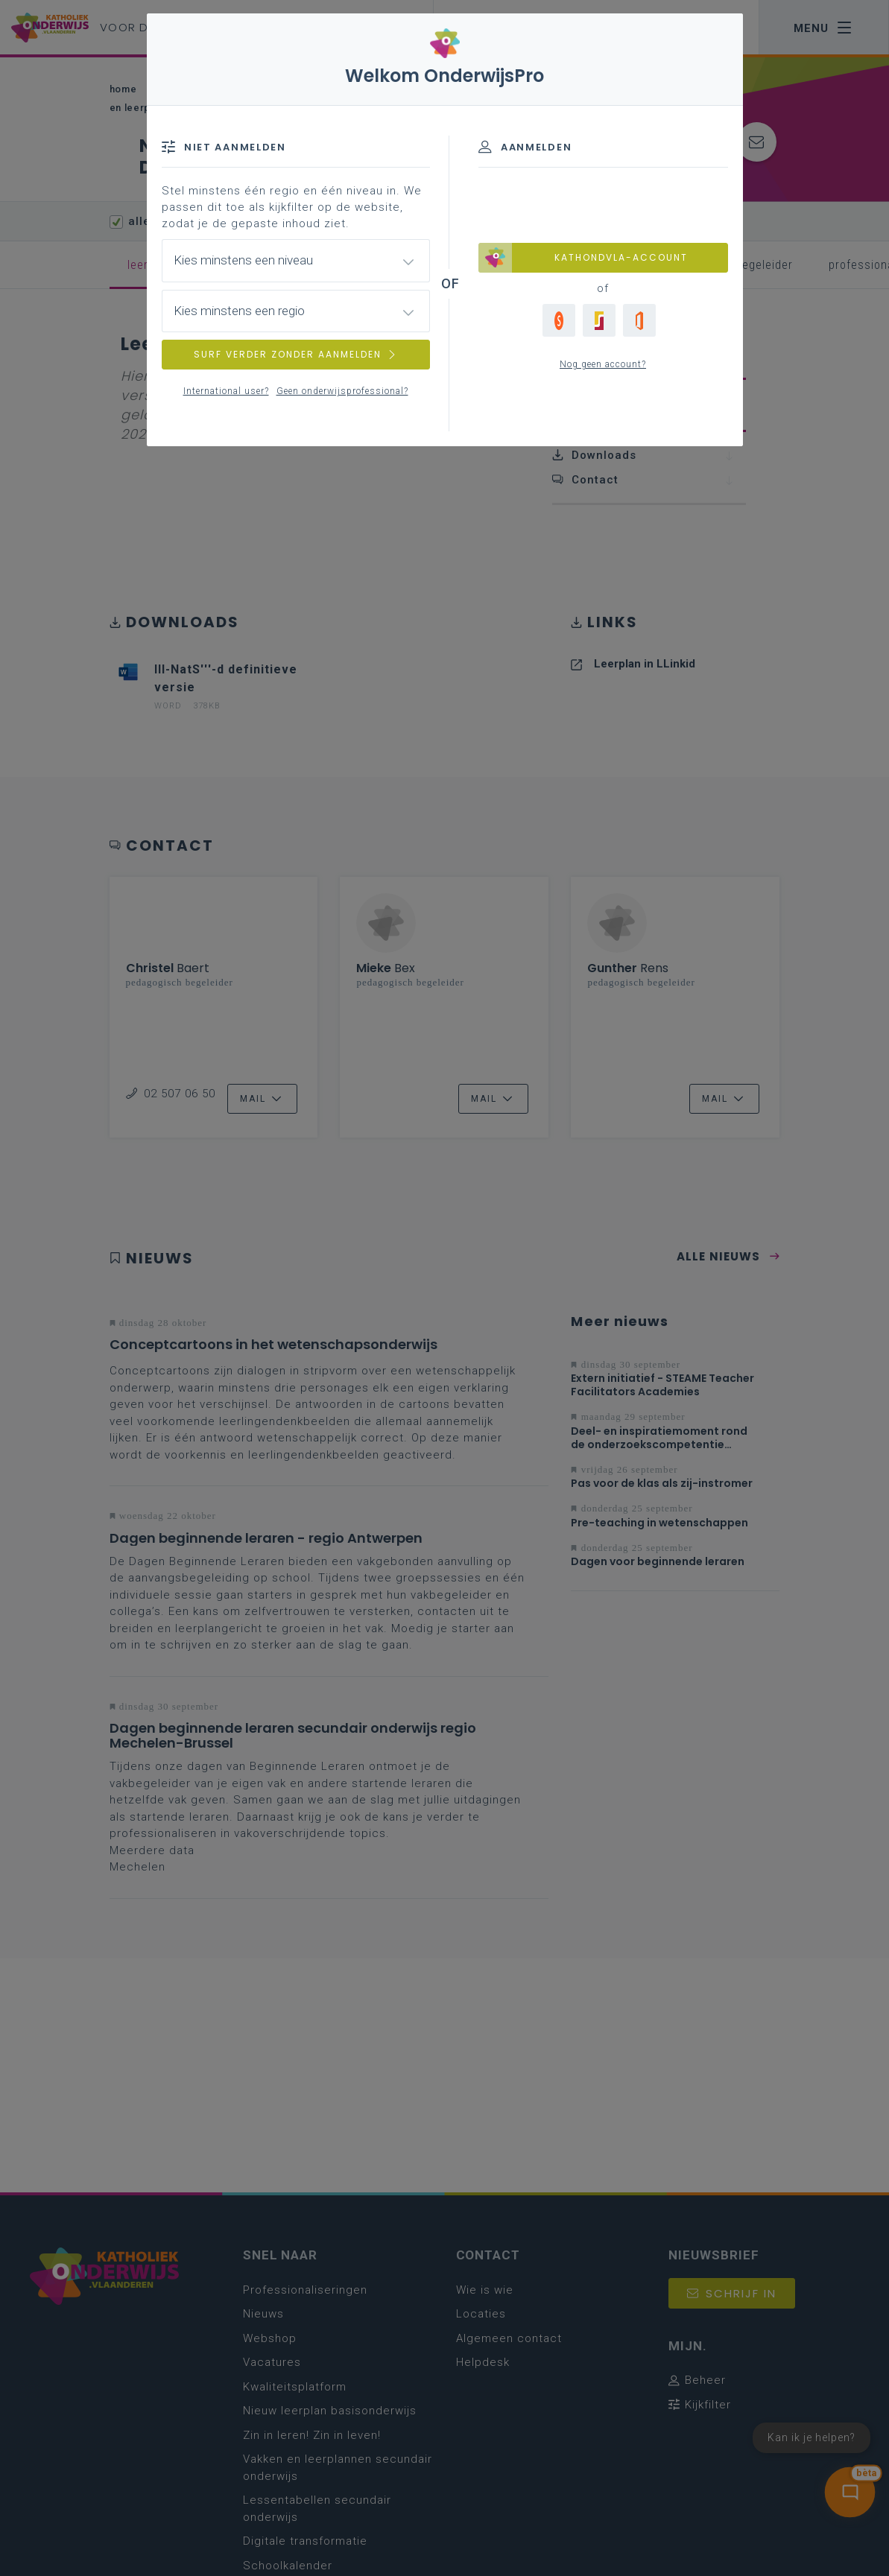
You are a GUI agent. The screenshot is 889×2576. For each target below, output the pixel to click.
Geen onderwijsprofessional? (342, 391)
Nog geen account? (603, 364)
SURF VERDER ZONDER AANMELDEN (296, 354)
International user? (226, 391)
